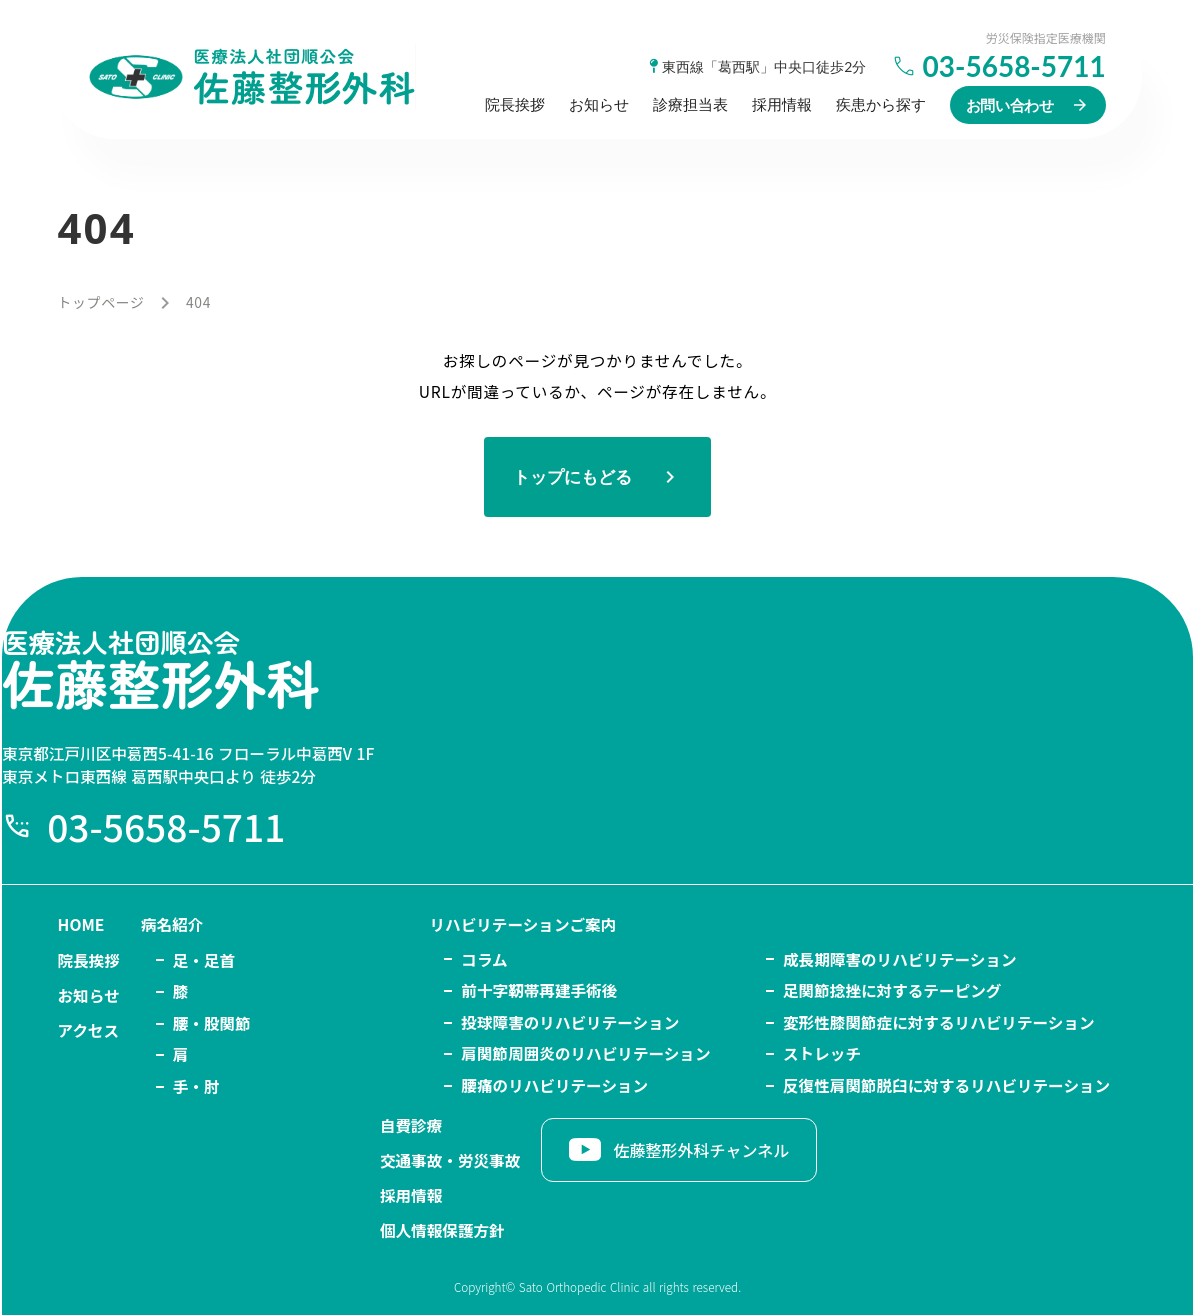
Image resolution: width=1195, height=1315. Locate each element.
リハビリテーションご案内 (408, 959)
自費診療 (1078, 959)
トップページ (102, 316)
